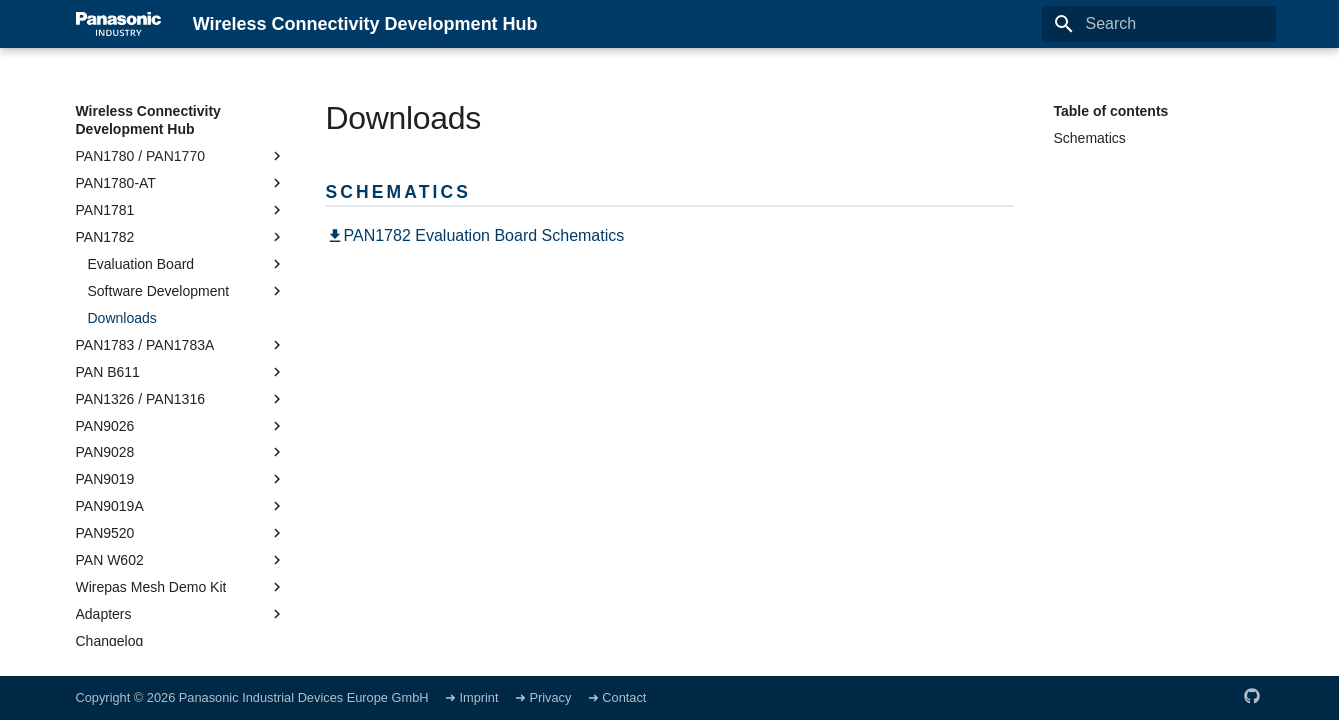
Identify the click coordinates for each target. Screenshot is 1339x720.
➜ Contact (617, 697)
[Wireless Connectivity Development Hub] (118, 24)
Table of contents (1111, 111)
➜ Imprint (472, 697)
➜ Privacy (545, 697)
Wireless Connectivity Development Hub (148, 120)
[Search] (1159, 24)
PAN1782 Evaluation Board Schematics (475, 235)
